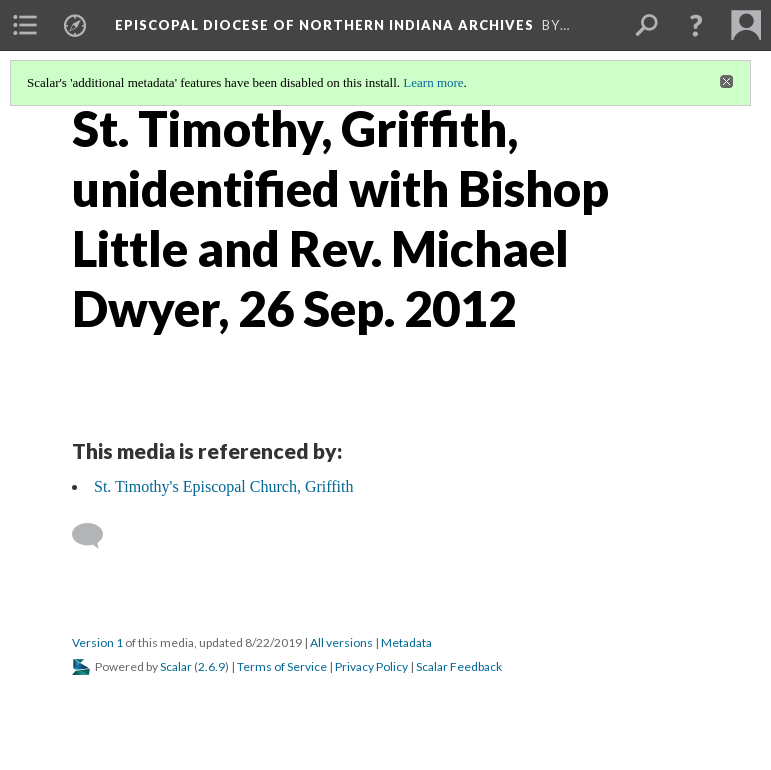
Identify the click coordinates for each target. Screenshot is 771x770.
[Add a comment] (96, 536)
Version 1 (97, 642)
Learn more (433, 82)
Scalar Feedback (459, 666)
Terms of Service (282, 666)
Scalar (176, 666)
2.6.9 (211, 666)
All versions (341, 642)
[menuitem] (25, 25)
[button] (696, 25)
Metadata (406, 642)
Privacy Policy (371, 666)
